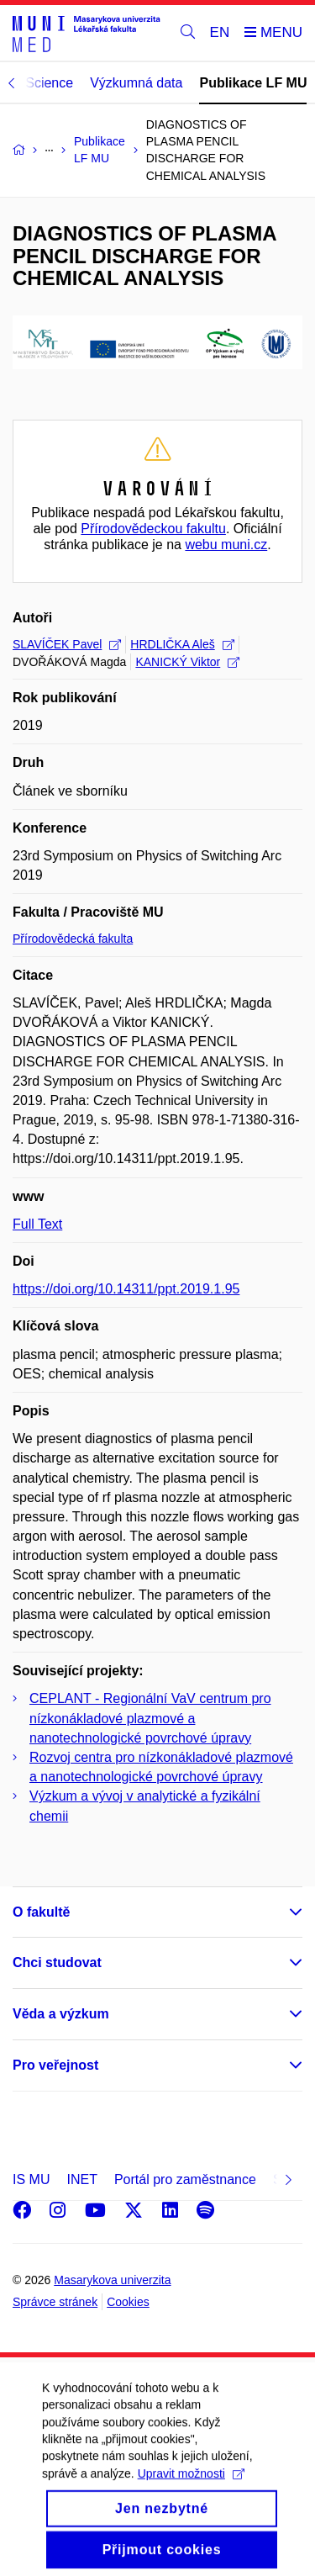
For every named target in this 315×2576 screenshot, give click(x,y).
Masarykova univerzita (112, 2280)
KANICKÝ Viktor (187, 662)
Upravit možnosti (191, 2491)
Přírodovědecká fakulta (73, 938)
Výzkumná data (136, 83)
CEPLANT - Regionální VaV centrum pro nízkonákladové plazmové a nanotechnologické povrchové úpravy (150, 1717)
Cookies (128, 2302)
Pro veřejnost (55, 2065)
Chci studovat (57, 1962)
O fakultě (41, 1912)
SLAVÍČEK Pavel (67, 644)
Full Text (37, 1224)
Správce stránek (55, 2302)
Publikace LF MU (253, 83)
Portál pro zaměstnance (185, 2179)
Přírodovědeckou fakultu (153, 528)
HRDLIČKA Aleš (182, 644)
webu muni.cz (226, 544)
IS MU (31, 2179)
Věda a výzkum (61, 2014)
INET (81, 2179)
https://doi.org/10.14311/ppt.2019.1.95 (126, 1289)
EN (220, 32)
